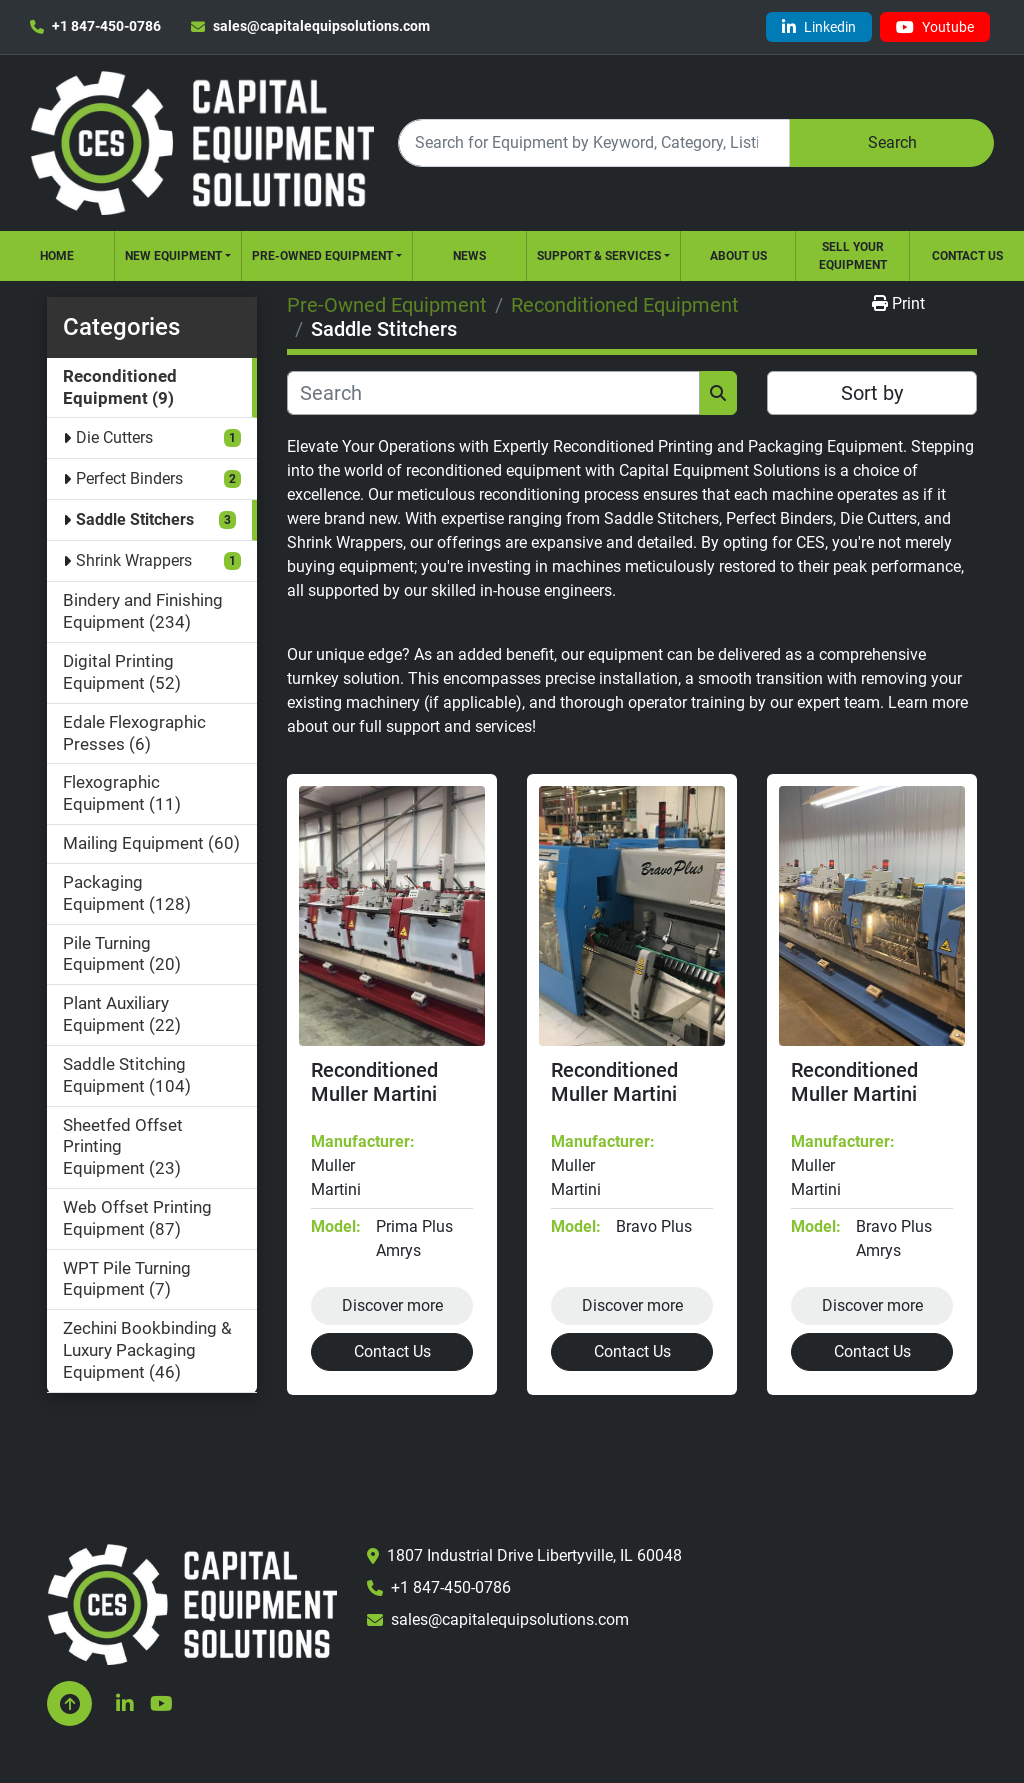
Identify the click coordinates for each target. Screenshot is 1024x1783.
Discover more (392, 1305)
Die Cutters (114, 437)
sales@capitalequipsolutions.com (321, 26)
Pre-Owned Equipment (322, 256)
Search (892, 142)
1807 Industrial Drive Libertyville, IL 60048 (534, 1555)
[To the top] (69, 1703)
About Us (738, 256)
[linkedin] (819, 27)
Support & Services (599, 256)
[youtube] (935, 27)
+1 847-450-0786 (106, 26)
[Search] (594, 142)
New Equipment (173, 256)
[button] (178, 256)
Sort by (872, 393)
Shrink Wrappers (134, 560)
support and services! (461, 726)
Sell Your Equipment (853, 256)
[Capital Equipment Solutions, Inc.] (192, 1603)
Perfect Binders (129, 478)
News (469, 256)
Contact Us (967, 256)
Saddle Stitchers (135, 519)
